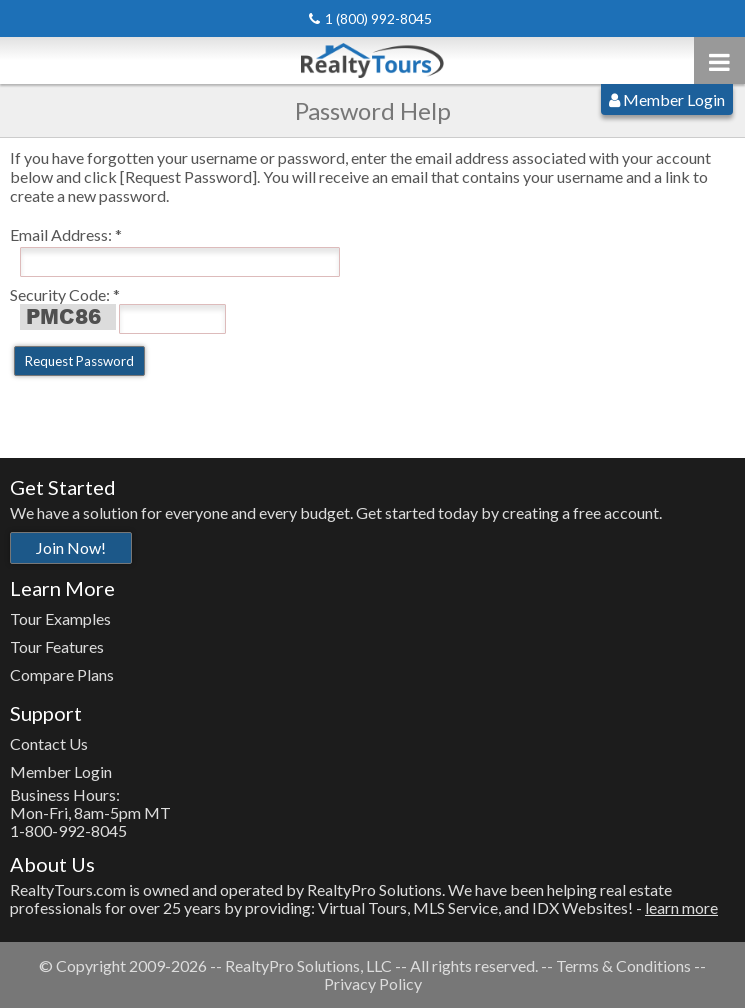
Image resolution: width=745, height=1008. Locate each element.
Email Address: (61, 234)
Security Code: (60, 294)
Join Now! (71, 547)
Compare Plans (62, 674)
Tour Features (57, 646)
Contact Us (49, 743)
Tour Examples (60, 618)
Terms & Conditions (623, 965)
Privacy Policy (373, 983)
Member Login (667, 99)
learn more (681, 907)
